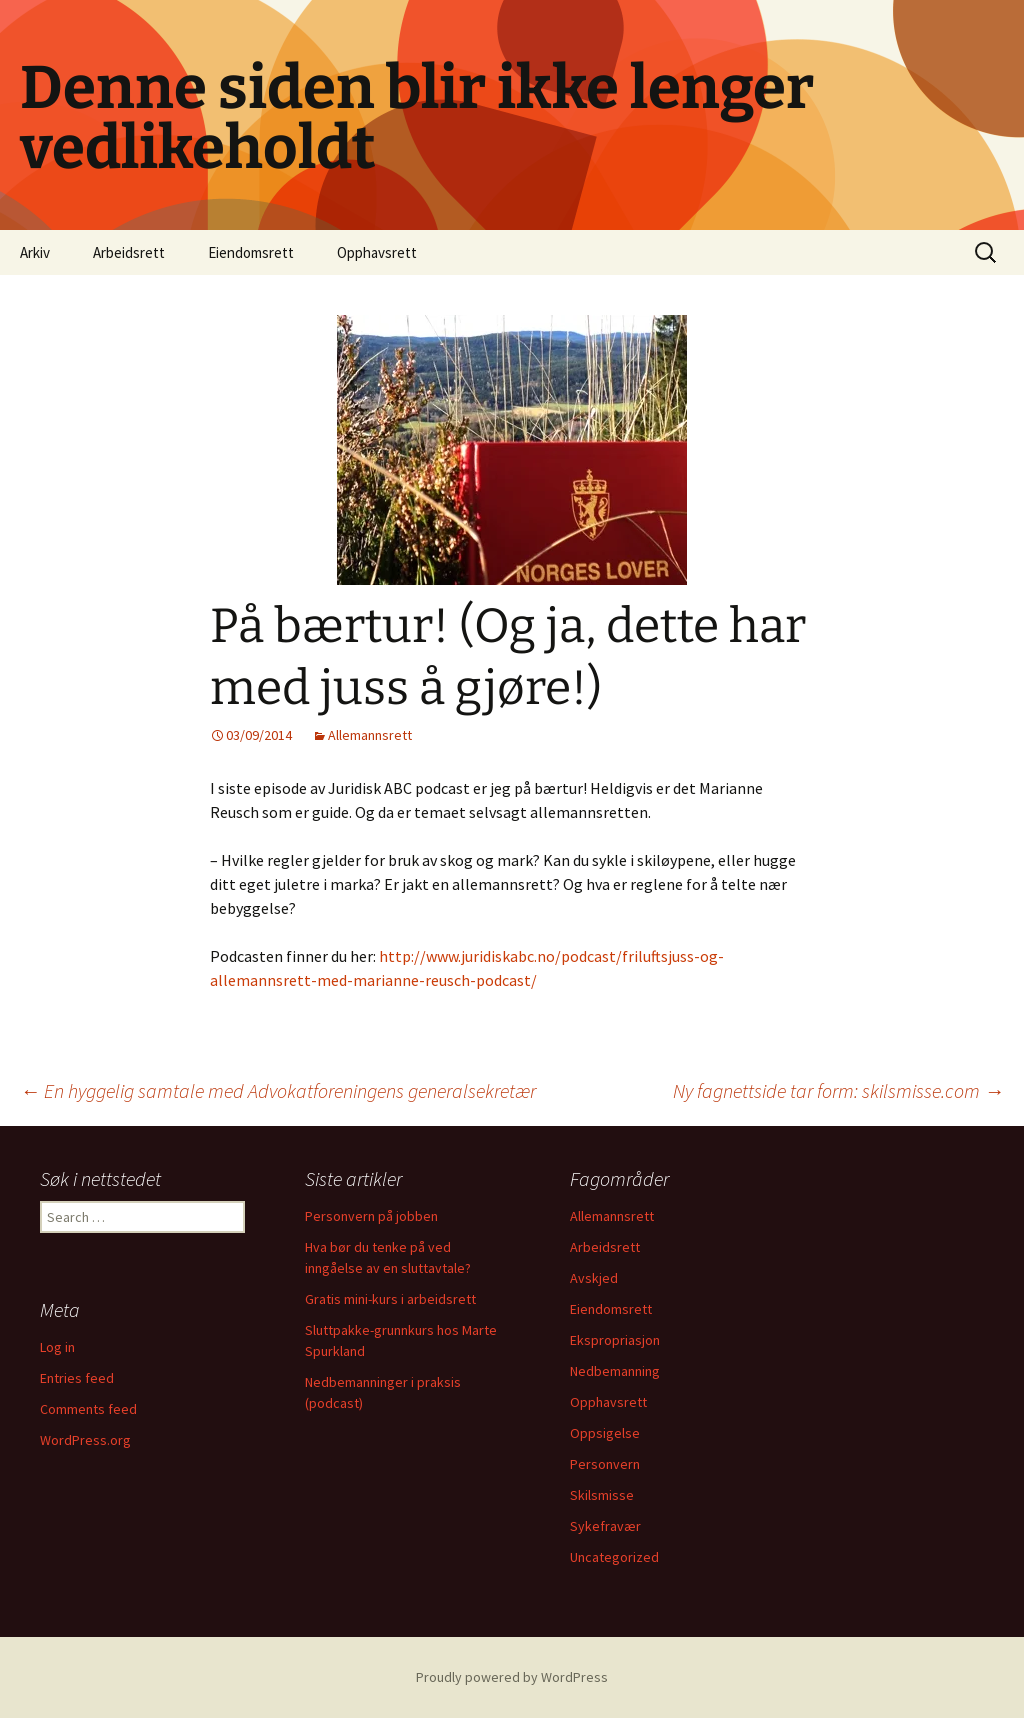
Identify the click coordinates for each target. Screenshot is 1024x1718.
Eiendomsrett (251, 252)
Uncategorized (614, 1557)
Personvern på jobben (371, 1216)
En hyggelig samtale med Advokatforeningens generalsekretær (278, 1090)
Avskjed (594, 1278)
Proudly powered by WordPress (512, 1677)
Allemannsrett (370, 735)
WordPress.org (85, 1440)
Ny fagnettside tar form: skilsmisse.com (838, 1090)
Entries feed (77, 1378)
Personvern (605, 1464)
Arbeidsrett (129, 252)
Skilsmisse (602, 1495)
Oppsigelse (605, 1433)
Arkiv (35, 252)
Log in (57, 1347)
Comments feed (88, 1409)
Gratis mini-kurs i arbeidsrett (390, 1299)
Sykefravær (605, 1526)
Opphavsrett (377, 252)
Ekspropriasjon (615, 1340)
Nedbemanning (615, 1371)
